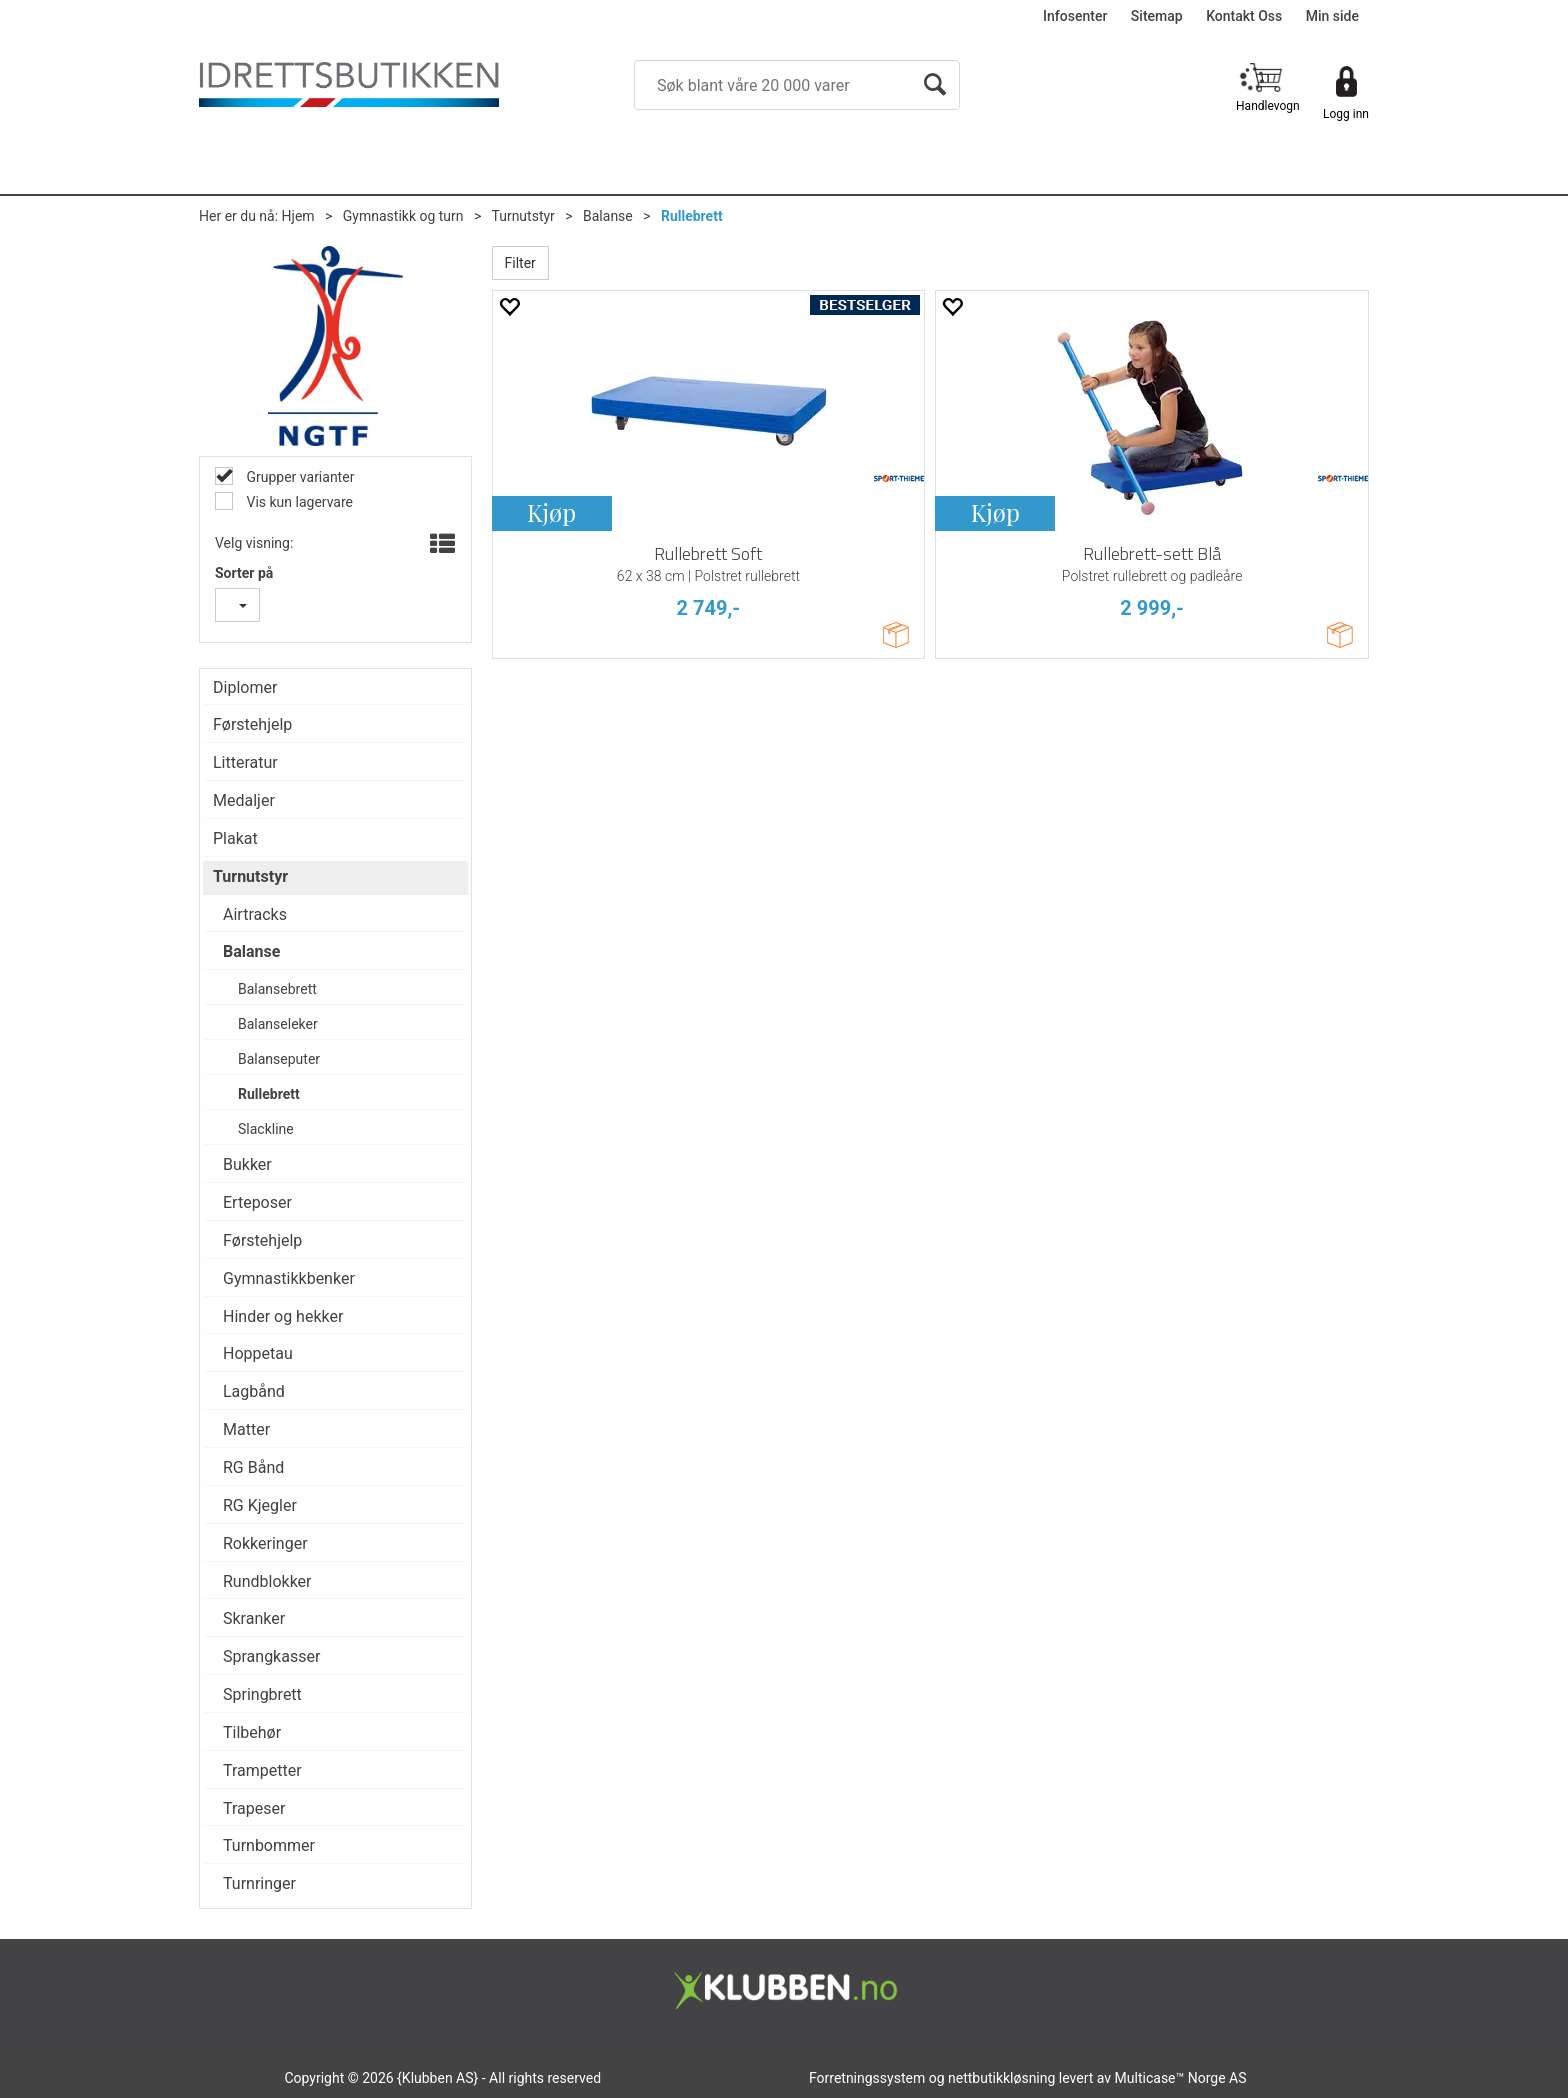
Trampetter (262, 1770)
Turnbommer (269, 1845)
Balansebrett (277, 989)
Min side (1332, 16)
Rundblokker (267, 1581)
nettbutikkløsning (1001, 2078)
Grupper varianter (298, 477)
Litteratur (245, 762)
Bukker (247, 1164)
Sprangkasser (271, 1656)
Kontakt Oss (1244, 16)
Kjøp (551, 512)
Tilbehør (252, 1732)
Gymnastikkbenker (289, 1278)
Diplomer (245, 687)
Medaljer (244, 800)
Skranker (254, 1618)
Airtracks (255, 914)
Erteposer (257, 1202)
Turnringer (259, 1883)
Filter (520, 263)
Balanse (608, 216)
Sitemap (1157, 16)
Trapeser (254, 1808)
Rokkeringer (265, 1543)
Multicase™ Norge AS (1181, 2078)
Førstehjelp (252, 724)
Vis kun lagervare (298, 502)
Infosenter (1075, 16)
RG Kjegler (260, 1505)
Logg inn (1346, 114)
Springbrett (262, 1694)
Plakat (235, 838)
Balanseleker (278, 1024)
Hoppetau (258, 1353)
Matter (246, 1429)
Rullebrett (692, 216)
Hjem (298, 216)
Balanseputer (279, 1059)
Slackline (266, 1129)
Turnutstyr (522, 216)
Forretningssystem (867, 2078)
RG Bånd (253, 1467)
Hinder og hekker (283, 1316)
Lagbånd (254, 1391)
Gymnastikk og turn (403, 216)
